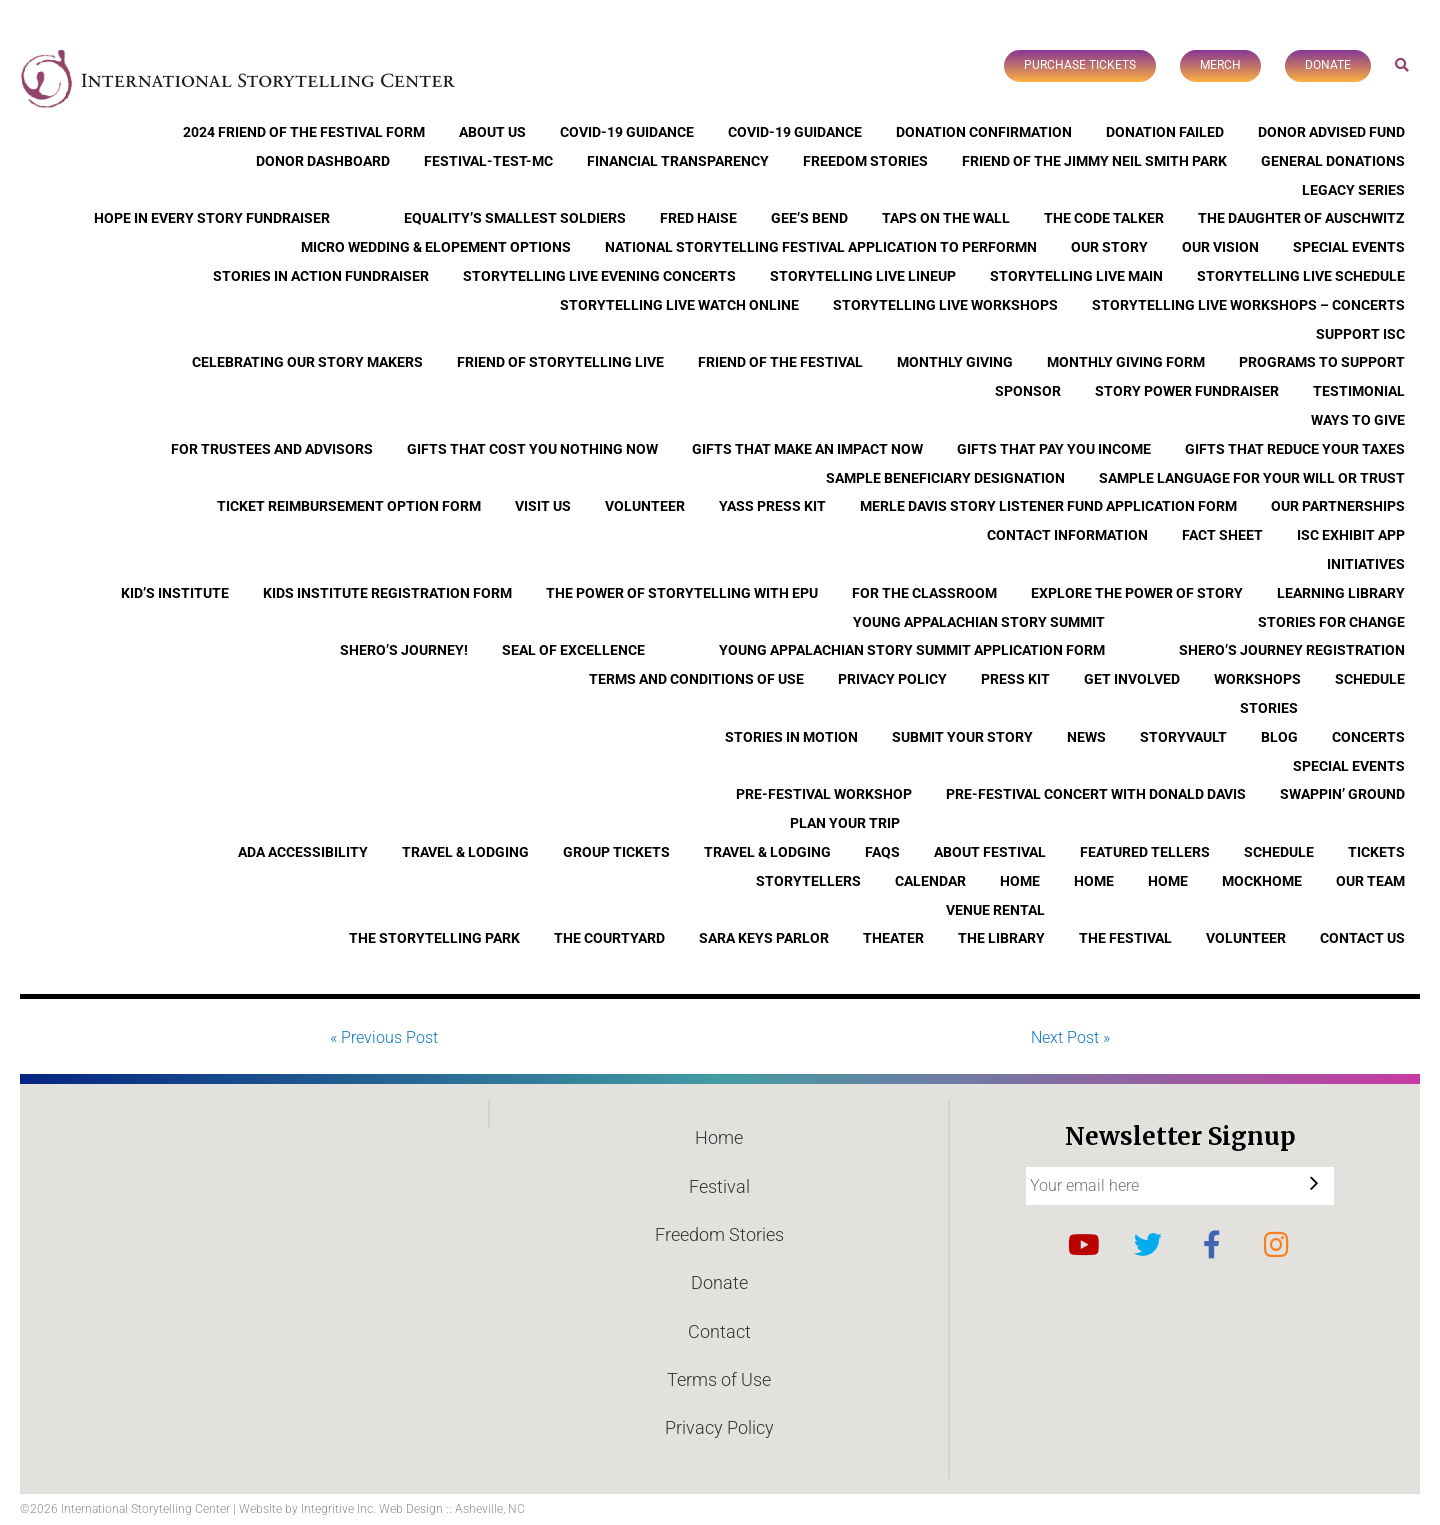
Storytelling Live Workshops (945, 305)
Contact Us (1362, 938)
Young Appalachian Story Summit (979, 622)
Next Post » (1070, 1037)
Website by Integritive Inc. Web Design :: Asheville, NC (382, 1509)
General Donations (1333, 161)
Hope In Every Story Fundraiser (212, 218)
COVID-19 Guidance (627, 132)
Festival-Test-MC (488, 161)
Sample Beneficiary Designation (945, 478)
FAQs (882, 852)
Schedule (1370, 679)
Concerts (1368, 737)
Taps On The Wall (946, 218)
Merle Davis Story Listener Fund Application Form (1048, 506)
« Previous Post (384, 1037)
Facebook (1212, 1245)
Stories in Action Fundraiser (321, 276)
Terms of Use (719, 1379)
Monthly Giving (955, 362)
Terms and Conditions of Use (696, 679)
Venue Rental (995, 910)
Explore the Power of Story (1137, 593)
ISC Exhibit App (1351, 535)
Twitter (1148, 1245)
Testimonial (1359, 391)
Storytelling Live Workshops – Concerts (1248, 305)
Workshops (1257, 679)
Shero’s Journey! (404, 650)
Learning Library (1341, 593)
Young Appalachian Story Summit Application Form (912, 650)
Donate (1328, 65)
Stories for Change (1331, 622)
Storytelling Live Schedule (1301, 276)
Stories (1269, 708)
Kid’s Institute (175, 593)
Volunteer (645, 506)
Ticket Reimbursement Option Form (349, 506)
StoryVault (1183, 737)
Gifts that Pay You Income (1054, 449)
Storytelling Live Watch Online (679, 305)
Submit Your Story (962, 737)
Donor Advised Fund (1331, 132)
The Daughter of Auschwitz (1301, 218)
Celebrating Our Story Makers (307, 362)
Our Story (1109, 247)
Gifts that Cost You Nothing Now (532, 449)
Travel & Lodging (465, 852)
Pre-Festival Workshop (824, 794)
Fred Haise (698, 218)
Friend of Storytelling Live (560, 362)
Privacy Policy (892, 679)
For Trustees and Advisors (272, 449)
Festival (719, 1186)
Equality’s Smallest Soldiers (515, 218)
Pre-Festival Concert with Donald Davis (1096, 794)
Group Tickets (616, 852)
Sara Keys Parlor (764, 938)
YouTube (1084, 1245)
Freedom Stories (865, 161)
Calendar (930, 881)
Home (1020, 881)
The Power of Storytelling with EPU (682, 593)
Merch (1220, 65)
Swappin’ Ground (1342, 794)
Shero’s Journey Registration (1292, 650)
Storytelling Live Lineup (863, 276)
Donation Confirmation (984, 132)
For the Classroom (924, 593)
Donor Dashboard (323, 161)
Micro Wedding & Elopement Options (436, 247)
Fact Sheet (1222, 535)
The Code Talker (1104, 218)
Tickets (1376, 852)
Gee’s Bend (809, 218)
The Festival (1125, 938)
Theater (893, 938)
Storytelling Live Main (1076, 276)
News (1086, 737)
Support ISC (1360, 334)
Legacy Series (1353, 190)
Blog (1279, 737)
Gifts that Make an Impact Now (807, 449)
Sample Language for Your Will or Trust (1252, 478)
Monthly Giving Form (1126, 362)
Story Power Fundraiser (1187, 391)
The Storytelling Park (434, 938)
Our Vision (1220, 247)
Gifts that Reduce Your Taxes (1295, 449)
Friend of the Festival (780, 362)
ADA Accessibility (303, 852)
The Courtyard (609, 938)
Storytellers (808, 881)
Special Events (1349, 247)
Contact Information (1067, 535)
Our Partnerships (1338, 506)
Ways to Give (1358, 420)
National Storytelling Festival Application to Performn (821, 247)
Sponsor (1028, 391)
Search (1402, 64)
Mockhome (1262, 881)
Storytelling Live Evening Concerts (599, 276)
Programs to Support (1322, 362)
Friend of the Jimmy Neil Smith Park (1094, 161)
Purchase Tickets (1080, 65)
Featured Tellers (1145, 852)
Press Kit (1015, 679)
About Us (492, 132)
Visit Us (543, 506)
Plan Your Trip (845, 823)
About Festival (990, 852)
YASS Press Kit (772, 506)
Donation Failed (1165, 132)
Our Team (1370, 881)
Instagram (1276, 1245)
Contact (719, 1331)
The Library (1001, 938)
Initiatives (1366, 564)
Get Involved (1132, 679)
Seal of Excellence (573, 650)
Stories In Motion (791, 737)
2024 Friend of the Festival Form (304, 132)
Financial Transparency (678, 161)
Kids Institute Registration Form (387, 593)
